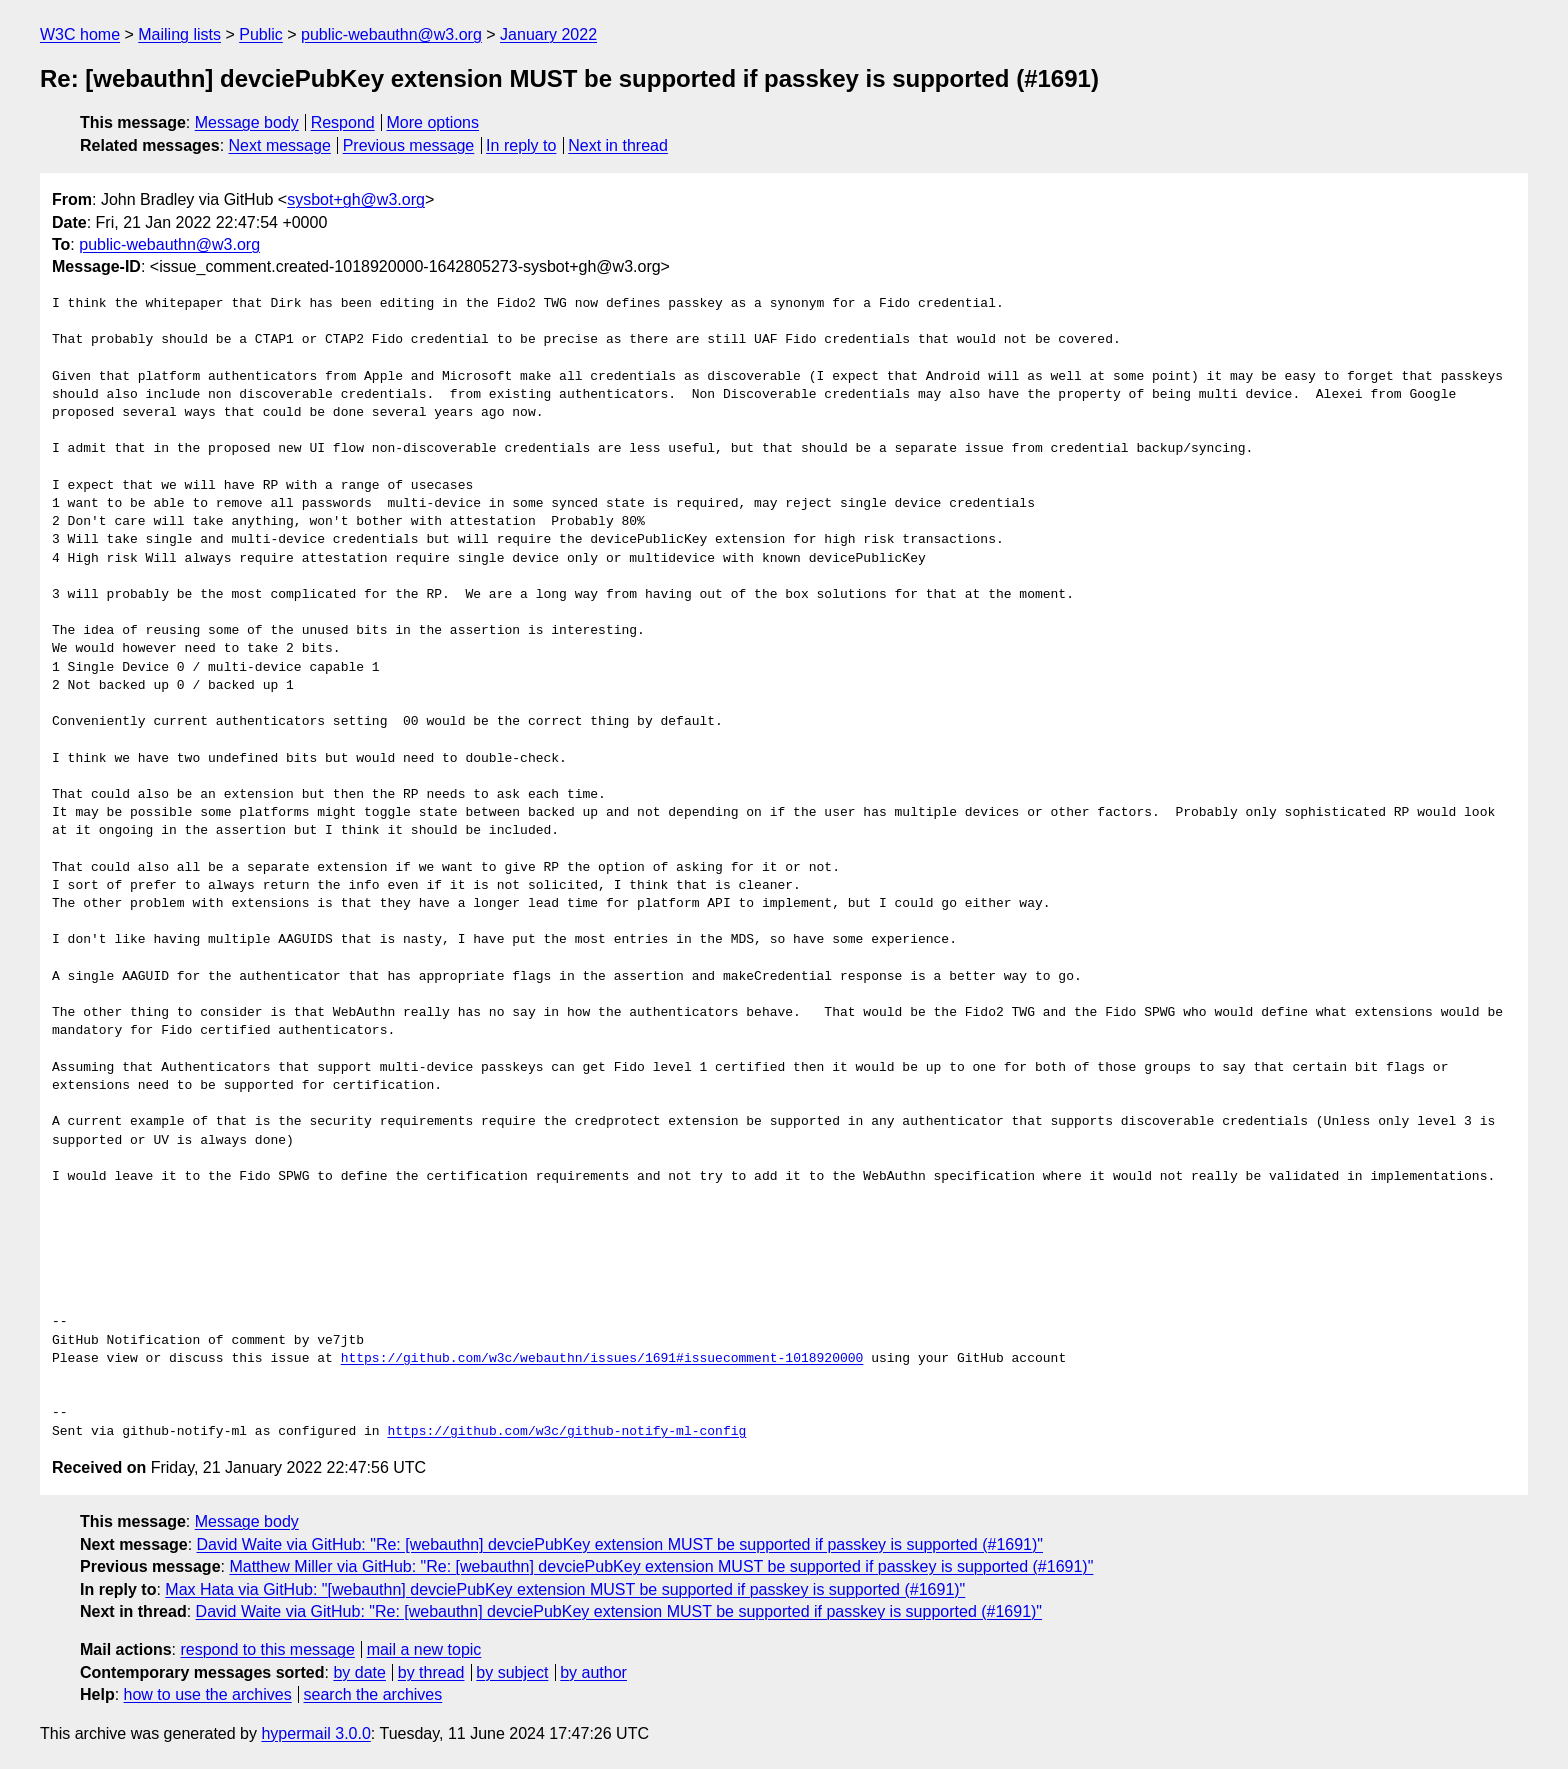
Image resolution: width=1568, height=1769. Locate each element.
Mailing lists (179, 34)
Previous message (409, 145)
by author (593, 1672)
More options (433, 122)
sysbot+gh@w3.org (356, 199)
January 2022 (548, 34)
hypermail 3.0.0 (315, 1733)
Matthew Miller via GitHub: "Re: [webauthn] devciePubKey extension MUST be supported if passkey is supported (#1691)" (661, 1566)
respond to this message (267, 1649)
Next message (280, 145)
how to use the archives (208, 1694)
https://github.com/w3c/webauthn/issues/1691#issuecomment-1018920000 (602, 1359)
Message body (247, 122)
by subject (512, 1672)
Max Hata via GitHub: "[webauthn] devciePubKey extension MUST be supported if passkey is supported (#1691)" (565, 1589)
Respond (343, 122)
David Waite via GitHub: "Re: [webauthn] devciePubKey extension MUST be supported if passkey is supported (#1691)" (620, 1544)
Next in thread (618, 145)
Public (261, 34)
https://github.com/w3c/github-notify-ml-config (566, 1432)
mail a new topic (424, 1649)
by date (359, 1672)
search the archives (373, 1694)
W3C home (80, 34)
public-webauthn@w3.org (391, 34)
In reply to (521, 145)
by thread (431, 1672)
